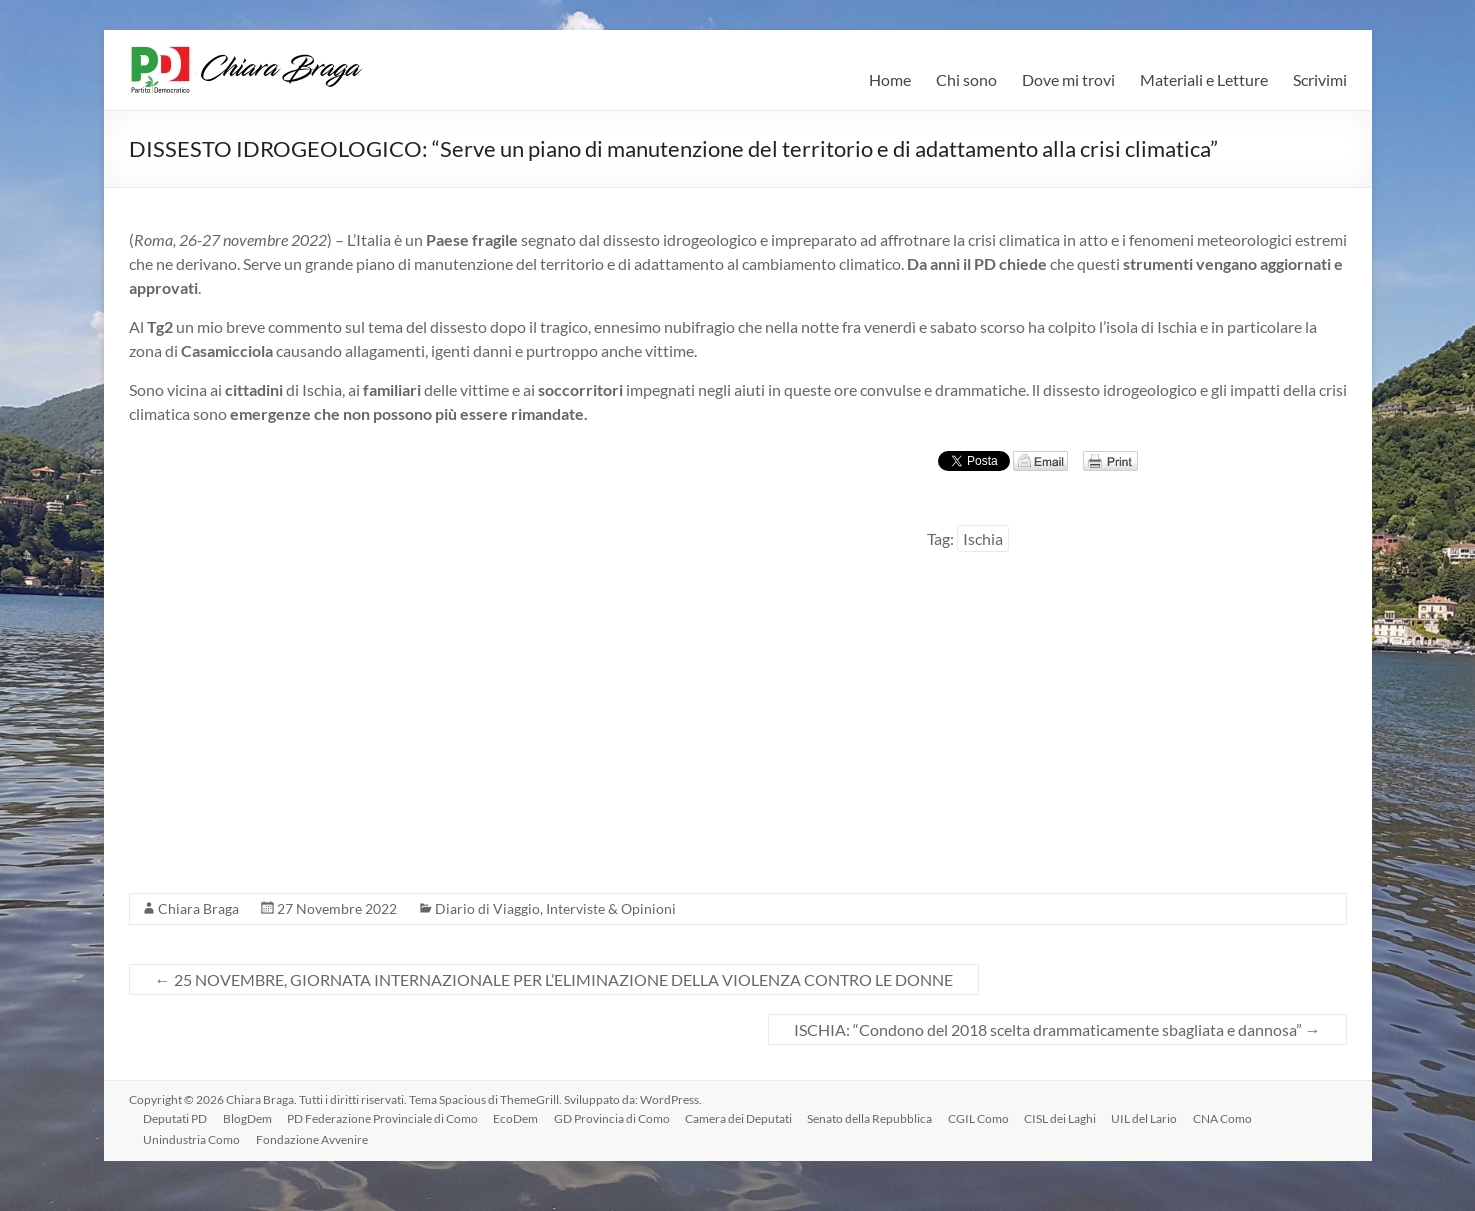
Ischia (983, 538)
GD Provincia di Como (616, 1117)
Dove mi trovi (1068, 79)
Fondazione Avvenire (314, 1138)
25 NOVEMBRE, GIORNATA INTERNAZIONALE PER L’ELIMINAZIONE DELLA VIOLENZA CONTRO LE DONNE (554, 979)
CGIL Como (984, 1117)
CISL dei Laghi (1067, 1117)
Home (890, 79)
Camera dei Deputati (743, 1117)
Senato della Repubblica (875, 1117)
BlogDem (249, 1117)
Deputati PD (177, 1117)
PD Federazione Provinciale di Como (385, 1117)
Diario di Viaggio (487, 908)
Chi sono (966, 79)
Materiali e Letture (1204, 79)
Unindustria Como (193, 1138)
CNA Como (1230, 1117)
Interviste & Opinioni (611, 908)
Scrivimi (1320, 79)
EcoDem (519, 1117)
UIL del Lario (1152, 1117)
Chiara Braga (198, 908)
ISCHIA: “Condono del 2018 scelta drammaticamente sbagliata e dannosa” (1057, 1029)
